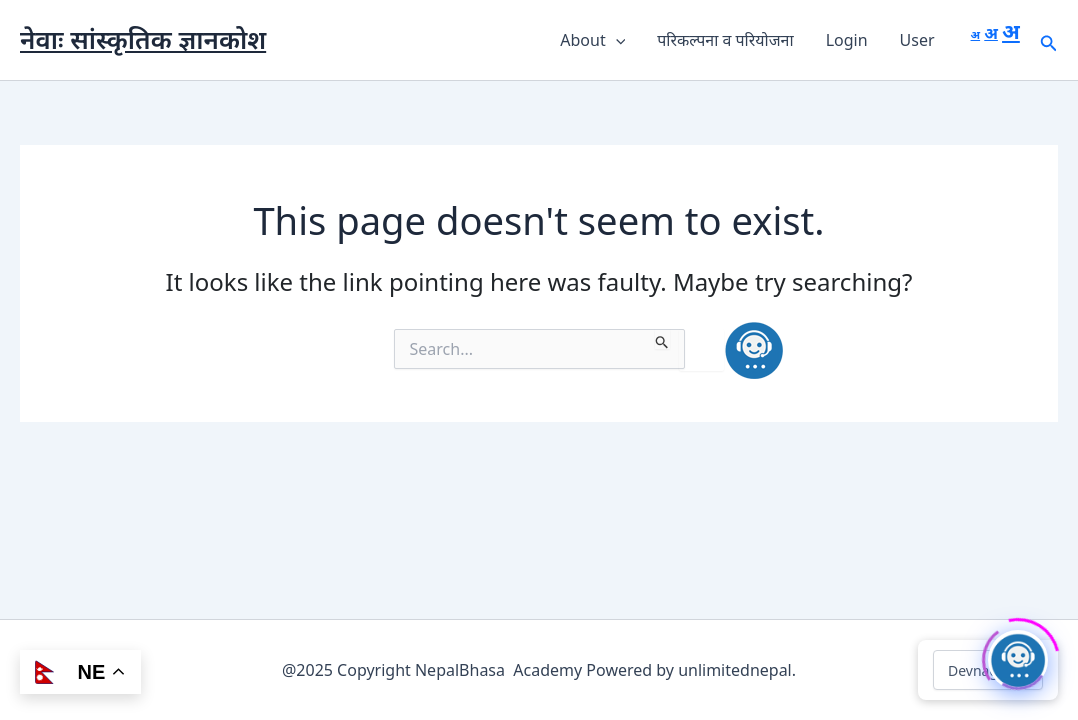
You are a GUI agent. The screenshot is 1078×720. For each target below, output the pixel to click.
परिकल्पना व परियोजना (725, 40)
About (592, 40)
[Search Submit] (662, 339)
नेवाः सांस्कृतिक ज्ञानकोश (143, 39)
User (917, 40)
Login (847, 40)
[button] (616, 40)
